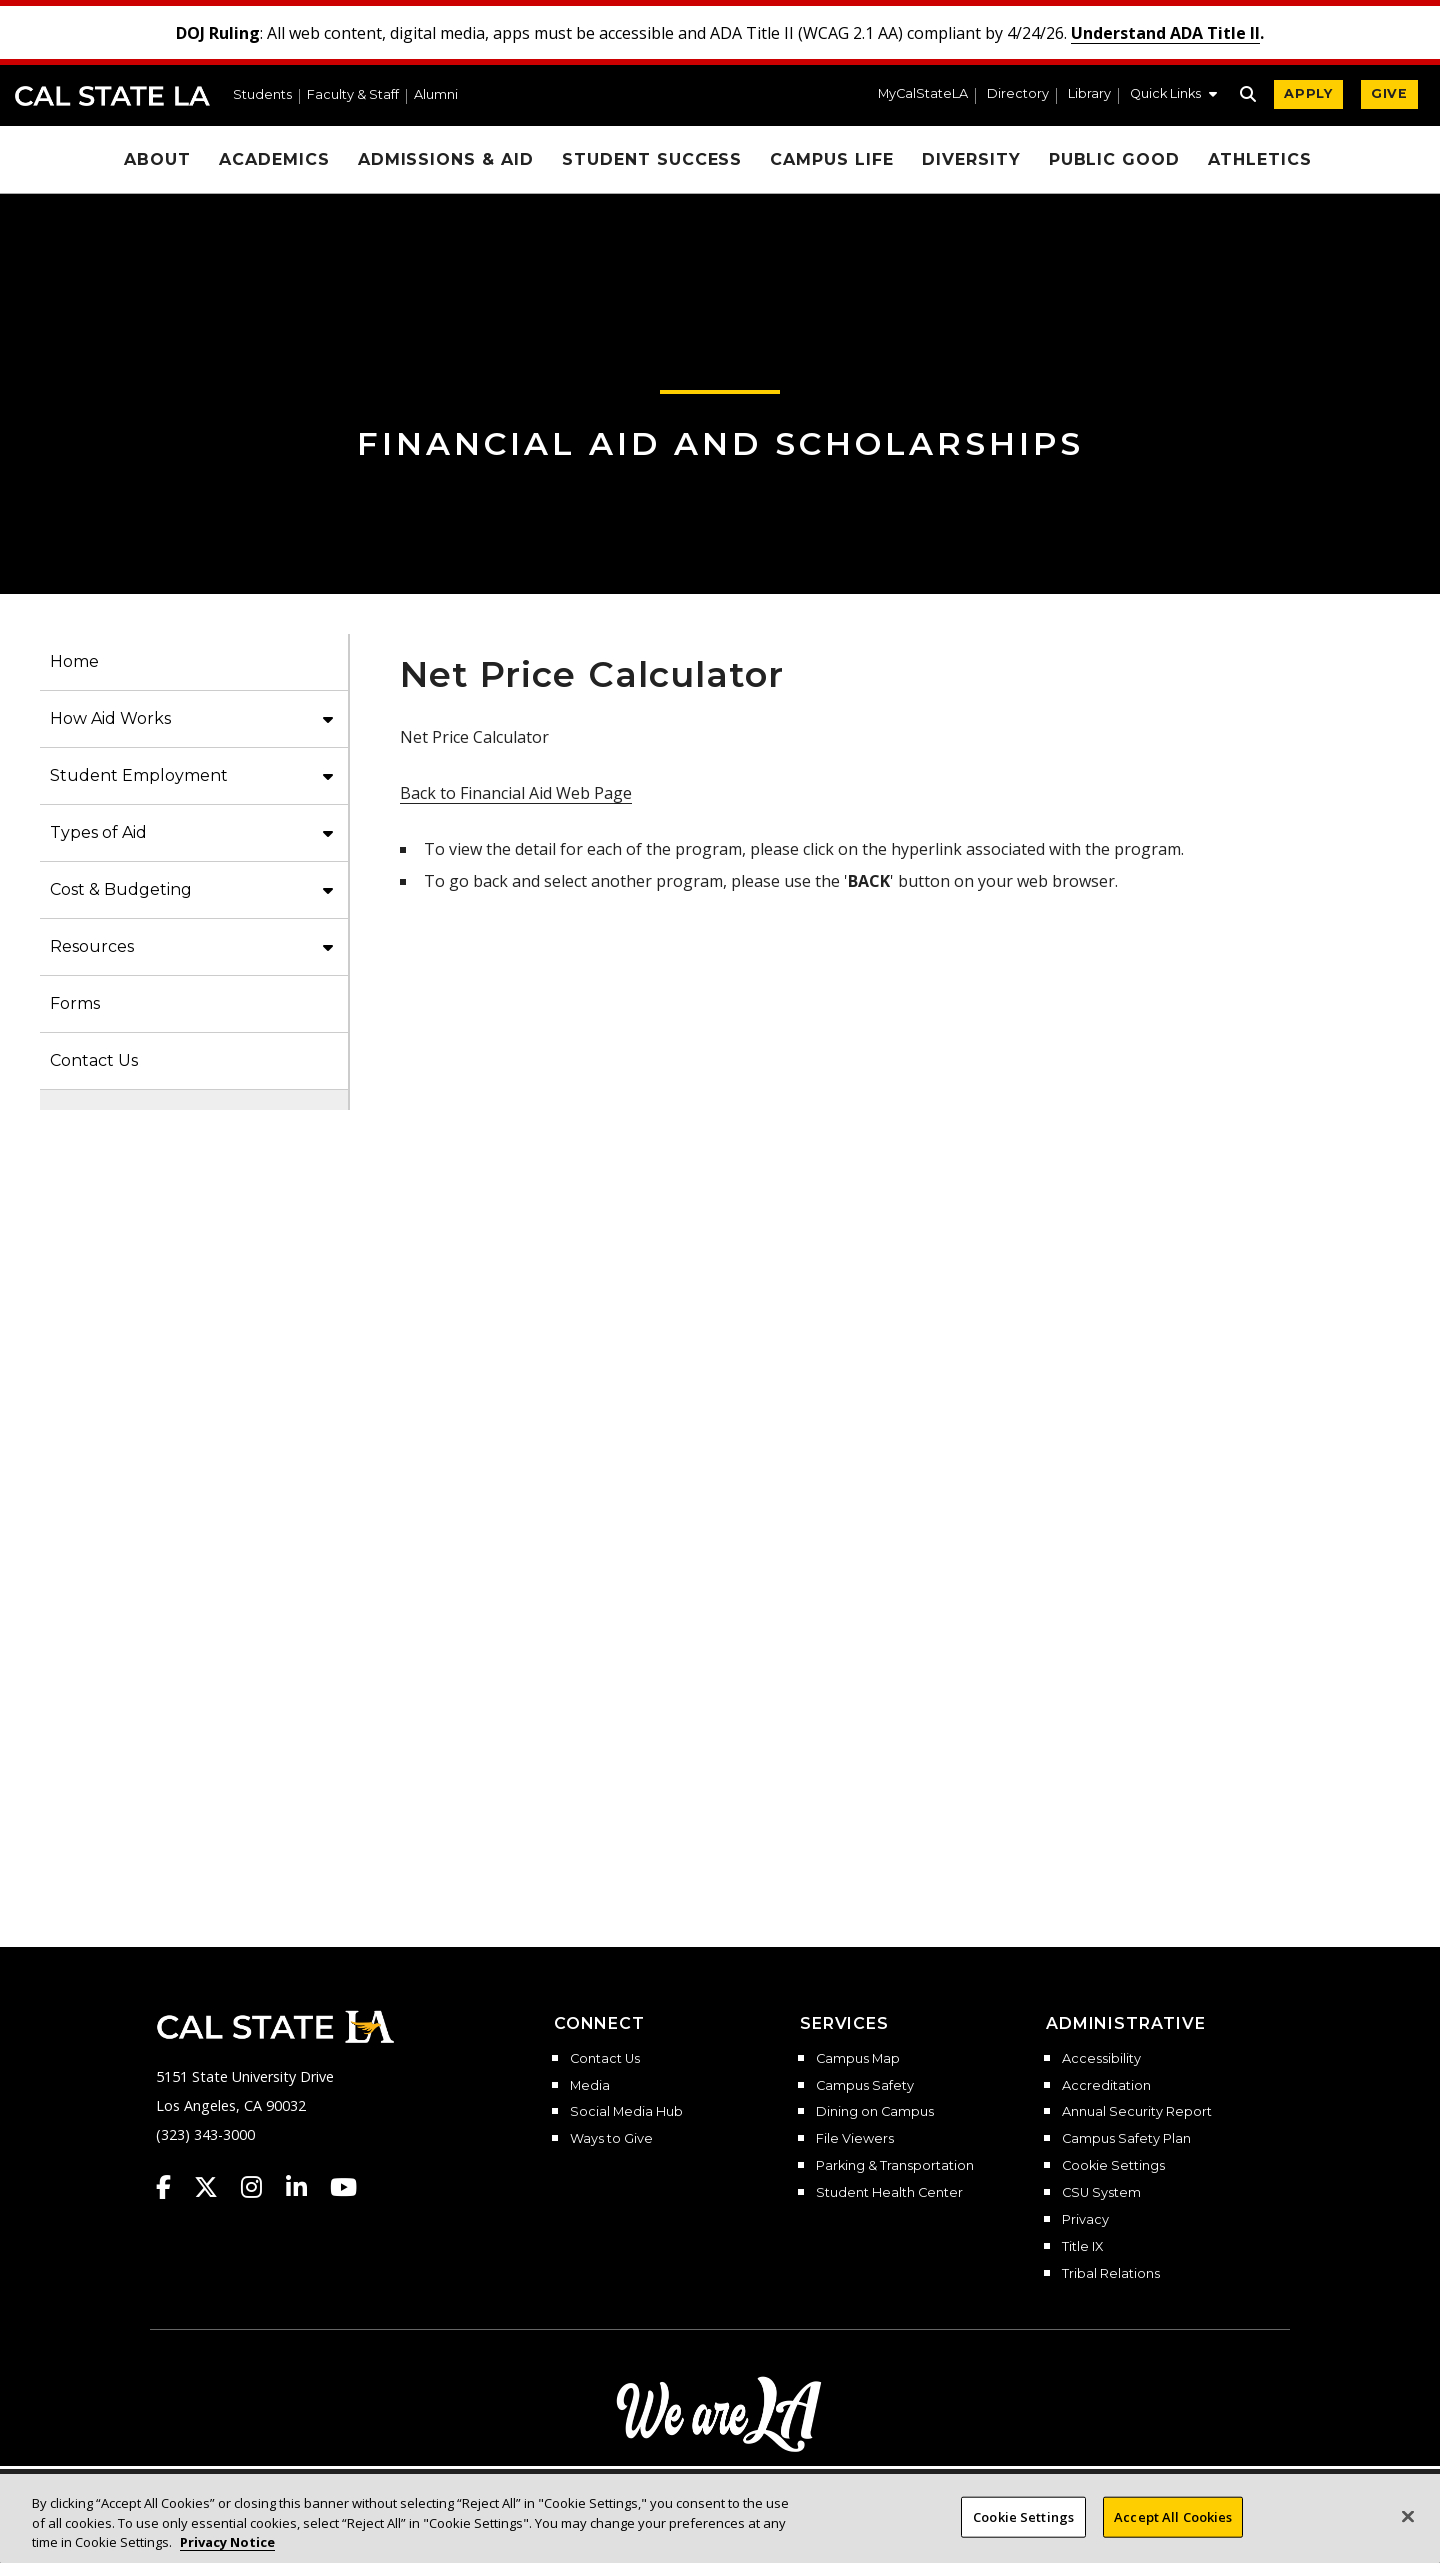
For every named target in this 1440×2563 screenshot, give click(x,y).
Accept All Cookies (1173, 2516)
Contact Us (94, 1060)
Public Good (1115, 159)
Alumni (436, 95)
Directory (1018, 94)
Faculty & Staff (353, 95)
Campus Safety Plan (1126, 2139)
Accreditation (1106, 2086)
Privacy (1085, 2220)
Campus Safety (865, 2086)
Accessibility (1101, 2059)
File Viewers (855, 2139)
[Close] (1408, 2516)
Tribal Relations (1111, 2274)
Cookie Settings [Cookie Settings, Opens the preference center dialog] (1023, 2516)
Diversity (971, 159)
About (157, 159)
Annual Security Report (1137, 2112)
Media (590, 2086)
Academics (274, 159)
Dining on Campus (875, 2112)
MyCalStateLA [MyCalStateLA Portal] (923, 94)
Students (262, 95)
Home (74, 661)
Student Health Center (889, 2193)
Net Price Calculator (905, 1363)
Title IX (1082, 2247)
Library (1089, 94)
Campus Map (858, 2059)
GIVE (1389, 93)
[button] (1173, 96)
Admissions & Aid (446, 159)
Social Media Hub (626, 2112)
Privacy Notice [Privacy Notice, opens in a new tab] (227, 2542)
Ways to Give (611, 2139)
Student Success (652, 159)
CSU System (1101, 2193)
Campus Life (832, 159)
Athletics (1260, 159)
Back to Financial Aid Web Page (516, 793)
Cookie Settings (1113, 2166)
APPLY (1308, 93)
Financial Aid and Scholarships (720, 443)
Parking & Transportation (895, 2166)
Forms (75, 1003)
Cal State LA (112, 96)
